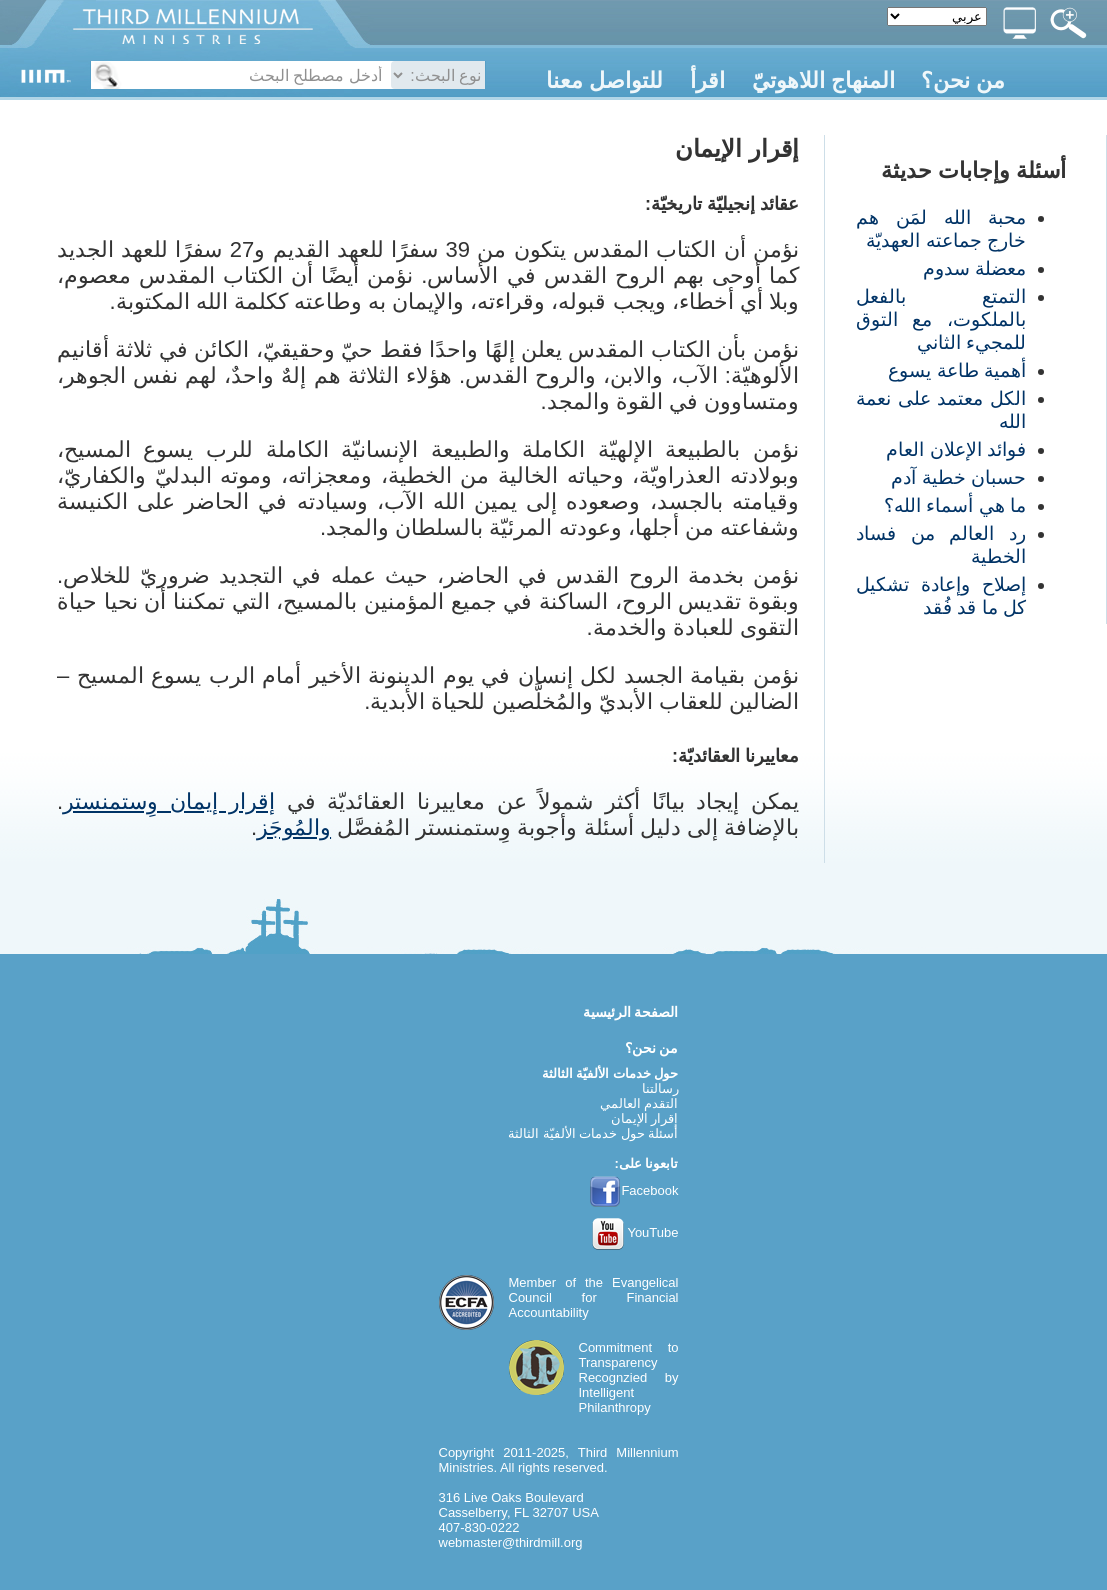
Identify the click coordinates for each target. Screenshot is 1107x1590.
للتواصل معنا (604, 80)
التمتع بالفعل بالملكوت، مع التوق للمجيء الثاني (941, 319)
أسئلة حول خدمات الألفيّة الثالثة (593, 1133)
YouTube (635, 1232)
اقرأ (707, 80)
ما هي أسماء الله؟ (955, 505)
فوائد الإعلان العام (956, 449)
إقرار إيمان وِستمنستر (169, 801)
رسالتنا (660, 1088)
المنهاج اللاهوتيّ (823, 80)
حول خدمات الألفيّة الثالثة (610, 1073)
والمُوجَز (294, 827)
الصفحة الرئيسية (631, 1012)
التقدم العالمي (639, 1103)
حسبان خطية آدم (958, 477)
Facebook (633, 1190)
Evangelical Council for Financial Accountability (594, 1297)
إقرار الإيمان (645, 1118)
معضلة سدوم (974, 268)
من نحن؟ (963, 80)
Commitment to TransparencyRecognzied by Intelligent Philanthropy (629, 1377)
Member (533, 1282)
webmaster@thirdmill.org (511, 1542)
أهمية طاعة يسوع (957, 370)
